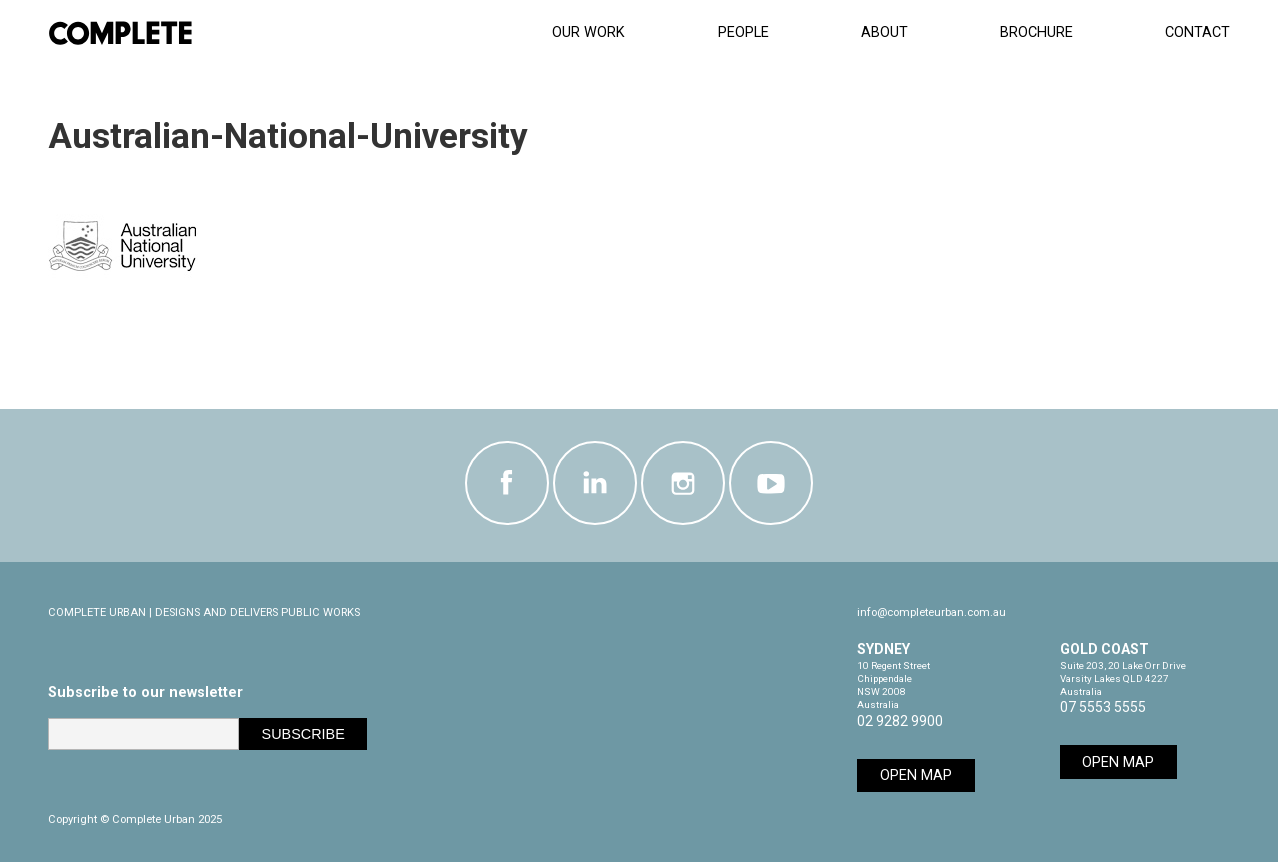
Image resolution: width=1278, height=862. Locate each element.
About (884, 32)
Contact (1197, 32)
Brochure (1036, 32)
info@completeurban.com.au (931, 612)
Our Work (588, 32)
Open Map (916, 775)
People (743, 32)
